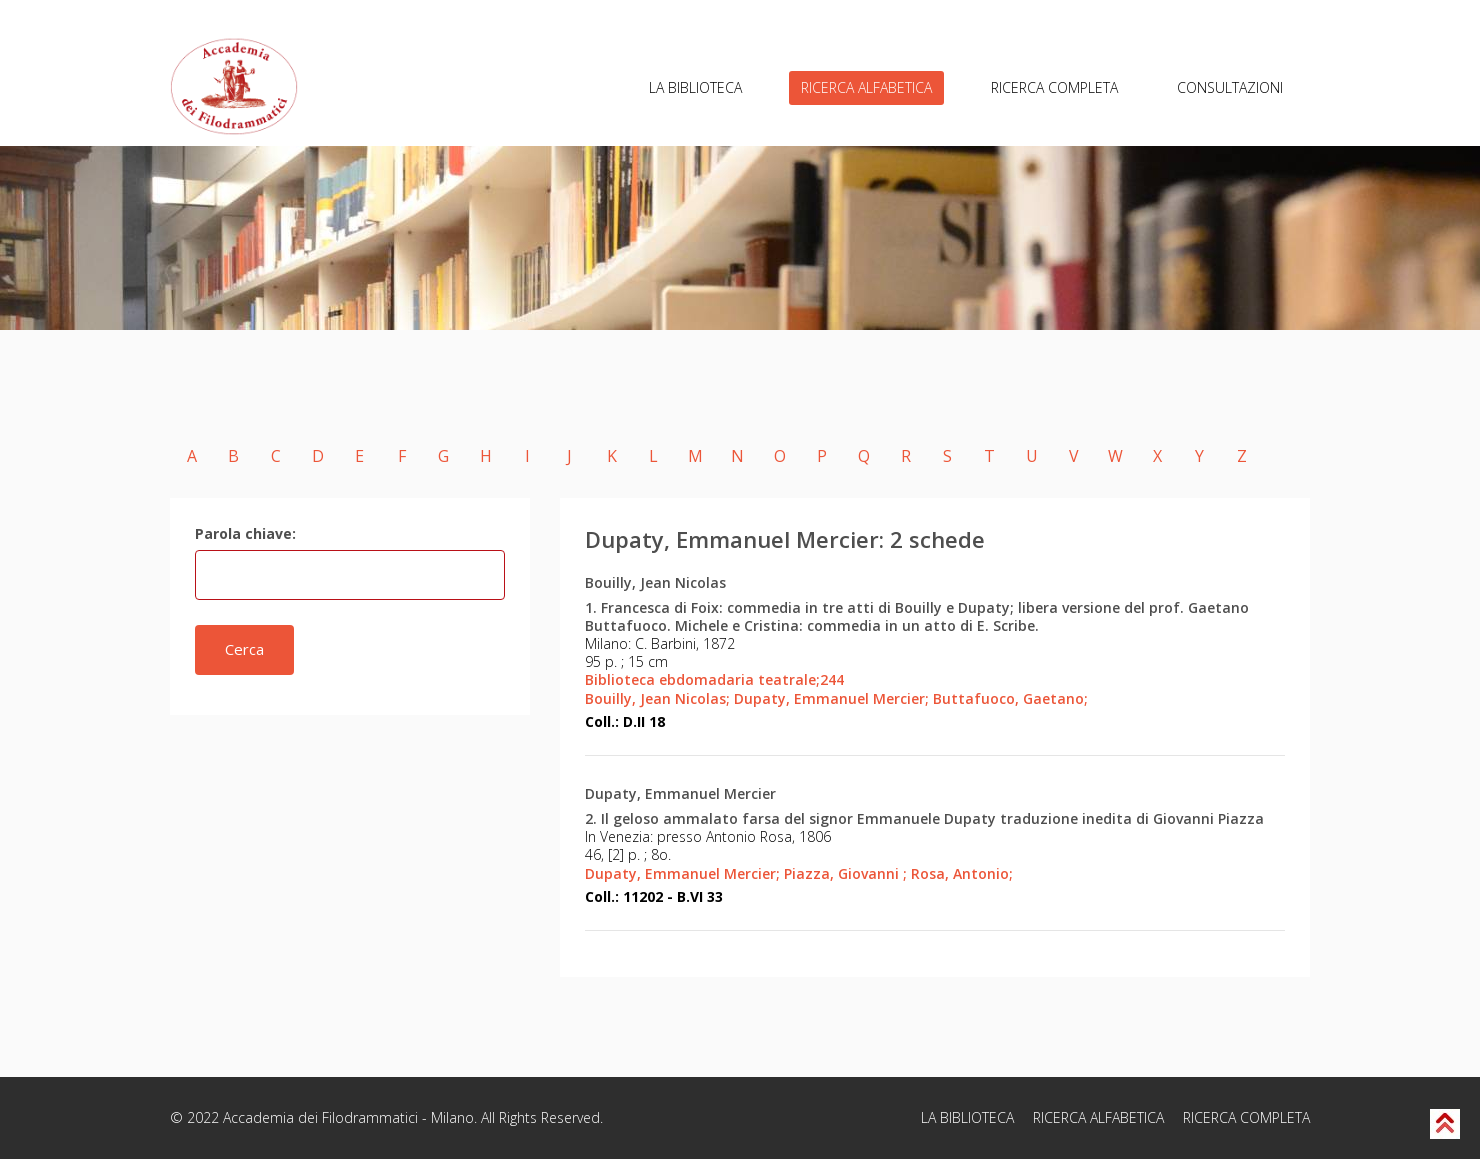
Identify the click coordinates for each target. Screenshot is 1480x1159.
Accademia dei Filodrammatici (320, 1117)
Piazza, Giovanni (845, 873)
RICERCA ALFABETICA (866, 87)
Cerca (244, 649)
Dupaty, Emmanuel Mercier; (831, 698)
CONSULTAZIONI (1230, 87)
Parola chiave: (245, 533)
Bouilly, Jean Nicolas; (657, 698)
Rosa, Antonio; (962, 873)
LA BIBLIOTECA (695, 87)
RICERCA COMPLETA (1054, 87)
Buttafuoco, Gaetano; (1010, 698)
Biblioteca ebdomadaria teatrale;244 (714, 680)
